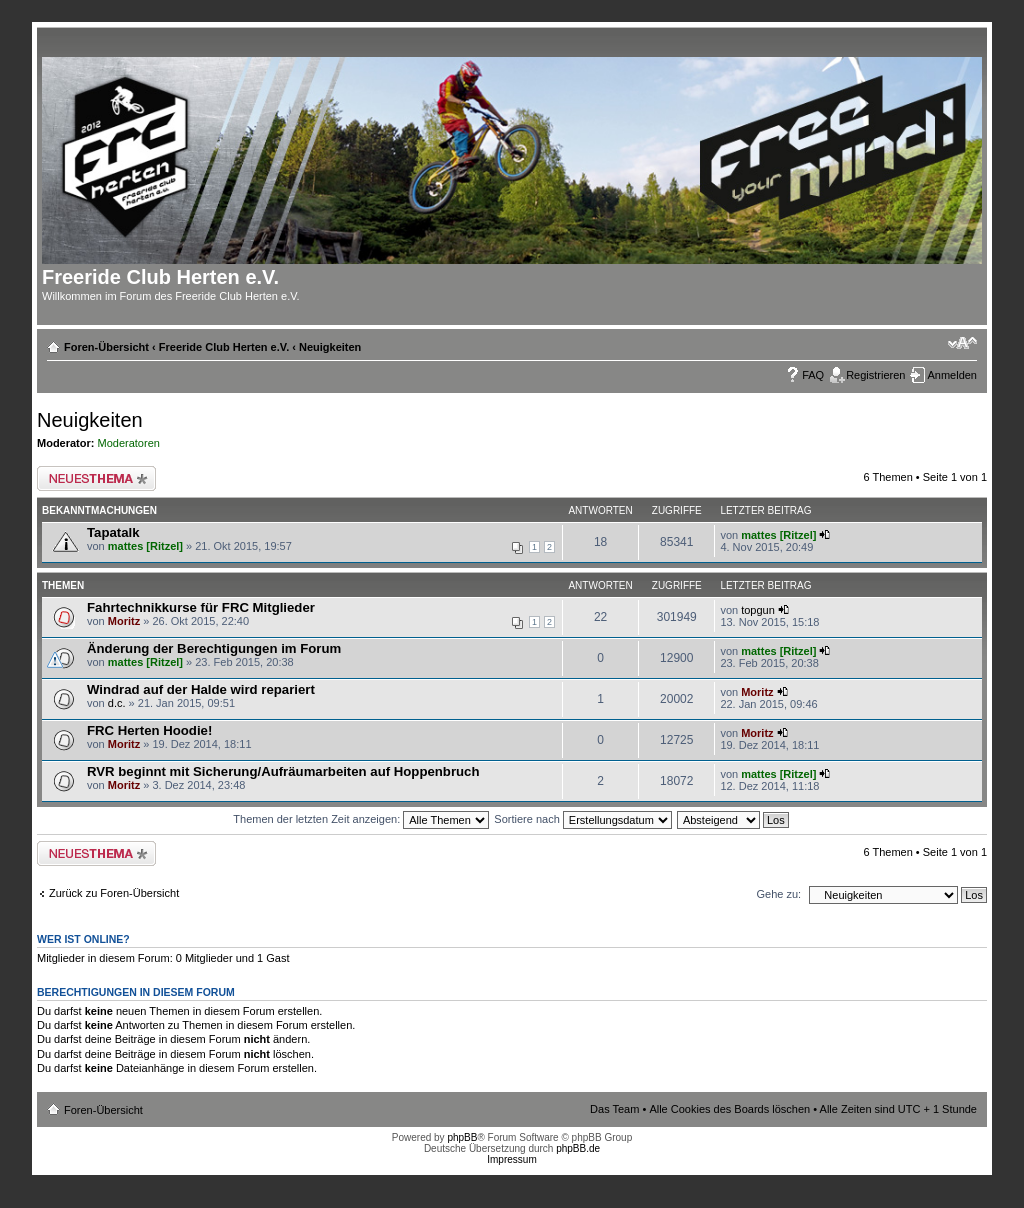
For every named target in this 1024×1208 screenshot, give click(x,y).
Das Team (614, 1109)
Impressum (511, 1159)
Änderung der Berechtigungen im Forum (214, 648)
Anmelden (952, 375)
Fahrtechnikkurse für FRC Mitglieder (201, 607)
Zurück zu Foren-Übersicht (114, 893)
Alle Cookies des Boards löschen (729, 1109)
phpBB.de (578, 1148)
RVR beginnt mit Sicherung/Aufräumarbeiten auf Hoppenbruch (283, 771)
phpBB (462, 1137)
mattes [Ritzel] (145, 546)
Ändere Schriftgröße (962, 343)
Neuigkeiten (330, 347)
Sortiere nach (582, 819)
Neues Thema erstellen (96, 478)
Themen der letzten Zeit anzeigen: (361, 819)
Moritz (124, 621)
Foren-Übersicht (106, 347)
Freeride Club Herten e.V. (224, 347)
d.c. (117, 703)
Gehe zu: (778, 894)
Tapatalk (113, 532)
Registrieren (875, 375)
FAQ (813, 375)
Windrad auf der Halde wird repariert (201, 689)
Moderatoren (129, 443)
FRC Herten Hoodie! (149, 730)
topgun (758, 610)
